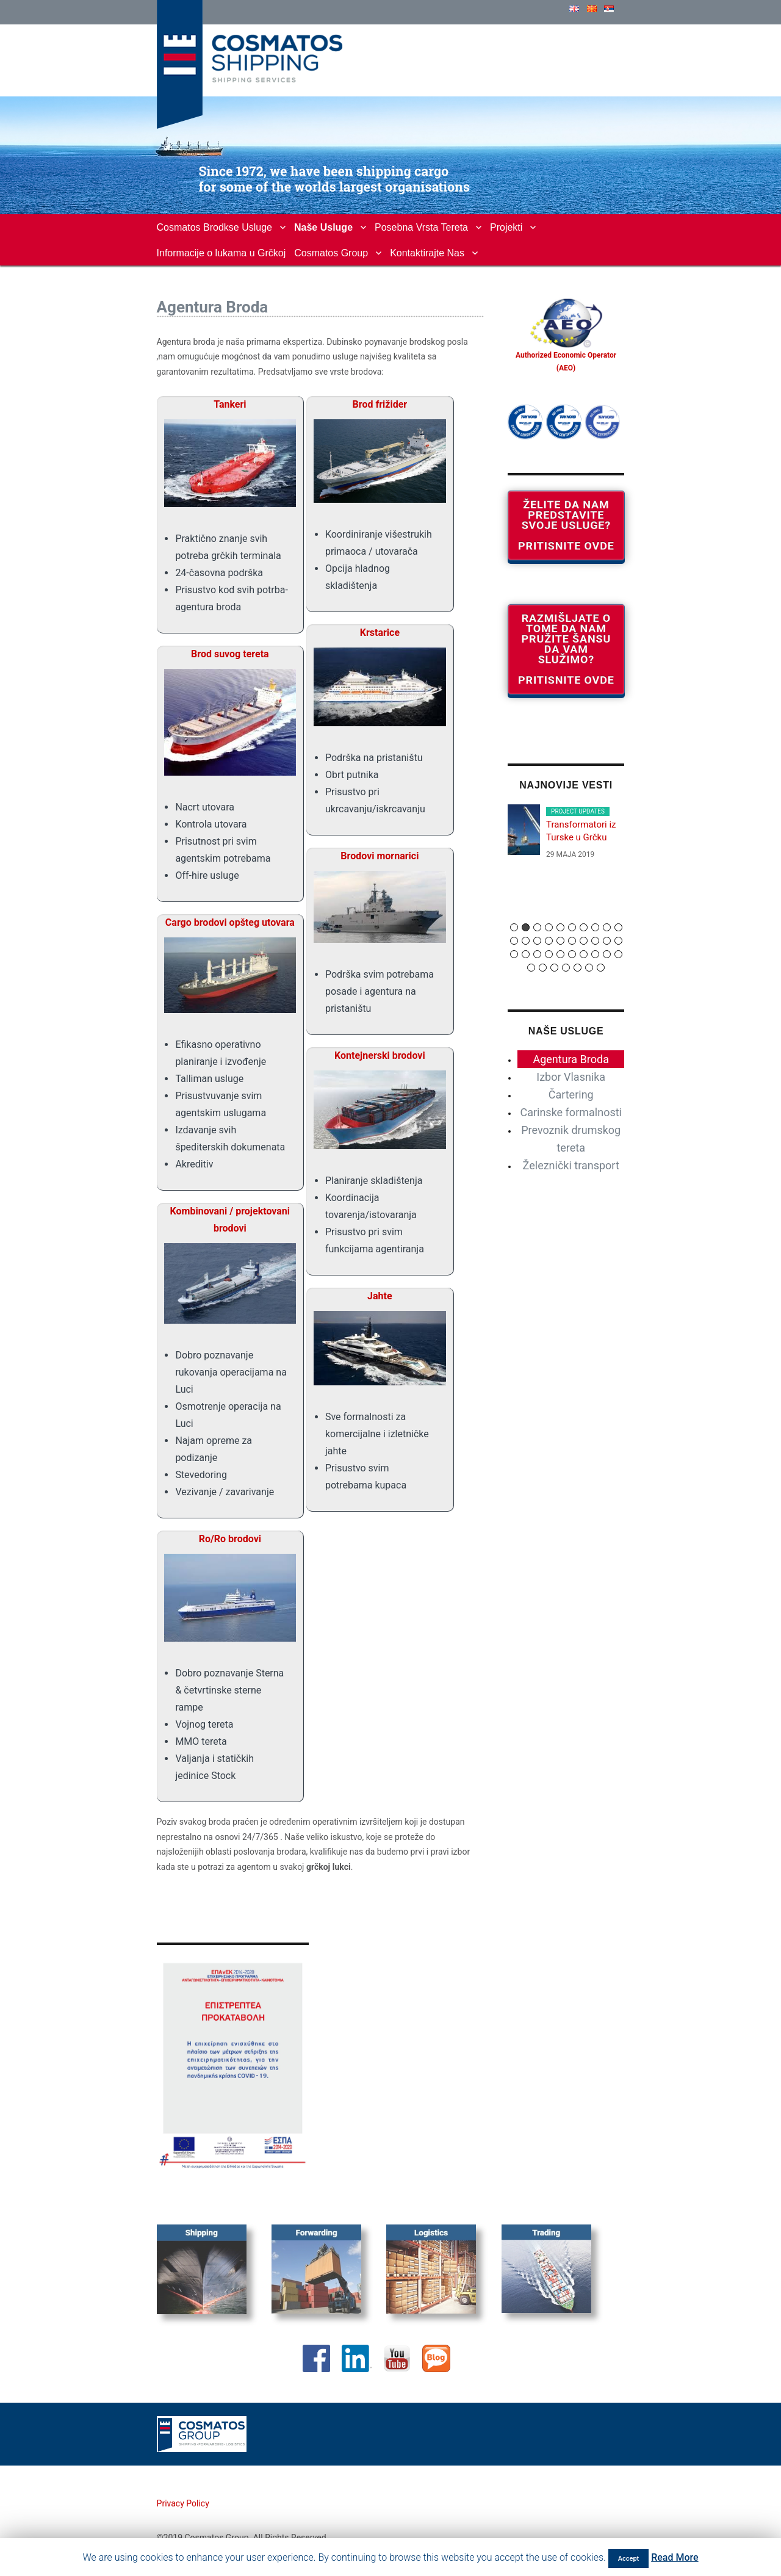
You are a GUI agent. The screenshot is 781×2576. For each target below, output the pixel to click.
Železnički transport (571, 1165)
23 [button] (537, 954)
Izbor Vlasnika (570, 1076)
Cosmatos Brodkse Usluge (214, 227)
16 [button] (572, 941)
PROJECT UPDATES (578, 811)
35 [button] (577, 968)
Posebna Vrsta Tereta (421, 227)
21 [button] (514, 954)
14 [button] (549, 941)
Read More (674, 2557)
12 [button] (526, 941)
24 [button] (549, 954)
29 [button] (607, 954)
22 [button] (526, 954)
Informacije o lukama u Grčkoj (221, 253)
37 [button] (601, 968)
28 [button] (595, 954)
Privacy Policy (183, 2503)
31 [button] (531, 968)
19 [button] (607, 941)
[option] (566, 837)
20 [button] (618, 941)
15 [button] (560, 941)
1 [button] (514, 927)
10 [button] (618, 927)
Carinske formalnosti (571, 1112)
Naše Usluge (323, 227)
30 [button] (618, 954)
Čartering (571, 1094)
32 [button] (543, 968)
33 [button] (554, 968)
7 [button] (584, 927)
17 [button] (584, 941)
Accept (628, 2559)
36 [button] (589, 968)
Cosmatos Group (331, 253)
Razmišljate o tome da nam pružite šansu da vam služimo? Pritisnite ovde (566, 649)
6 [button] (572, 927)
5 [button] (560, 927)
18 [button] (595, 941)
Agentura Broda (571, 1059)
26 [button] (572, 954)
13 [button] (537, 941)
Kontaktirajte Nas (427, 253)
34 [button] (566, 968)
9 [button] (607, 927)
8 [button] (595, 927)
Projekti (506, 227)
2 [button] (526, 927)
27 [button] (584, 954)
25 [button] (560, 954)
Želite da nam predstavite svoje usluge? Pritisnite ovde (566, 525)
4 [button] (549, 927)
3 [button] (537, 927)
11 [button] (514, 941)
